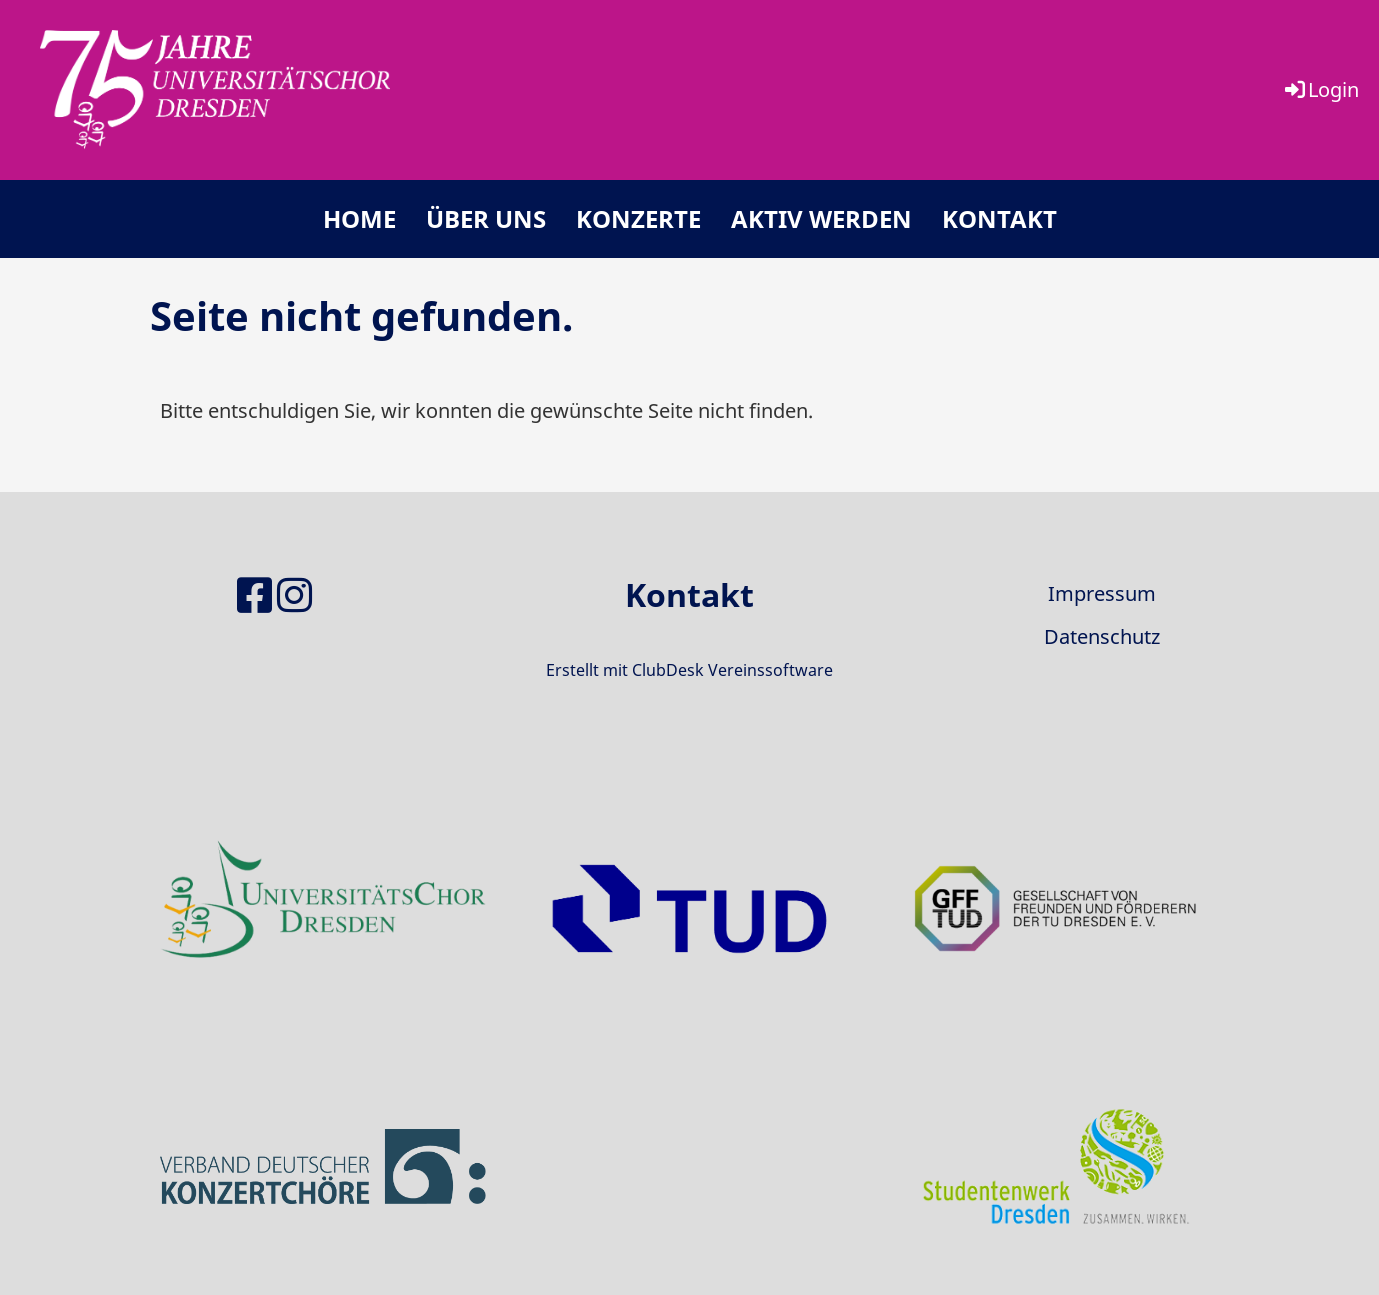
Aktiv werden (821, 218)
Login (1320, 89)
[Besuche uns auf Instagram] (294, 594)
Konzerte (638, 218)
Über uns (486, 218)
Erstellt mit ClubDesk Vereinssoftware (689, 670)
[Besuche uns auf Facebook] (254, 594)
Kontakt (999, 218)
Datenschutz (1102, 636)
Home (359, 218)
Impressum (1102, 593)
